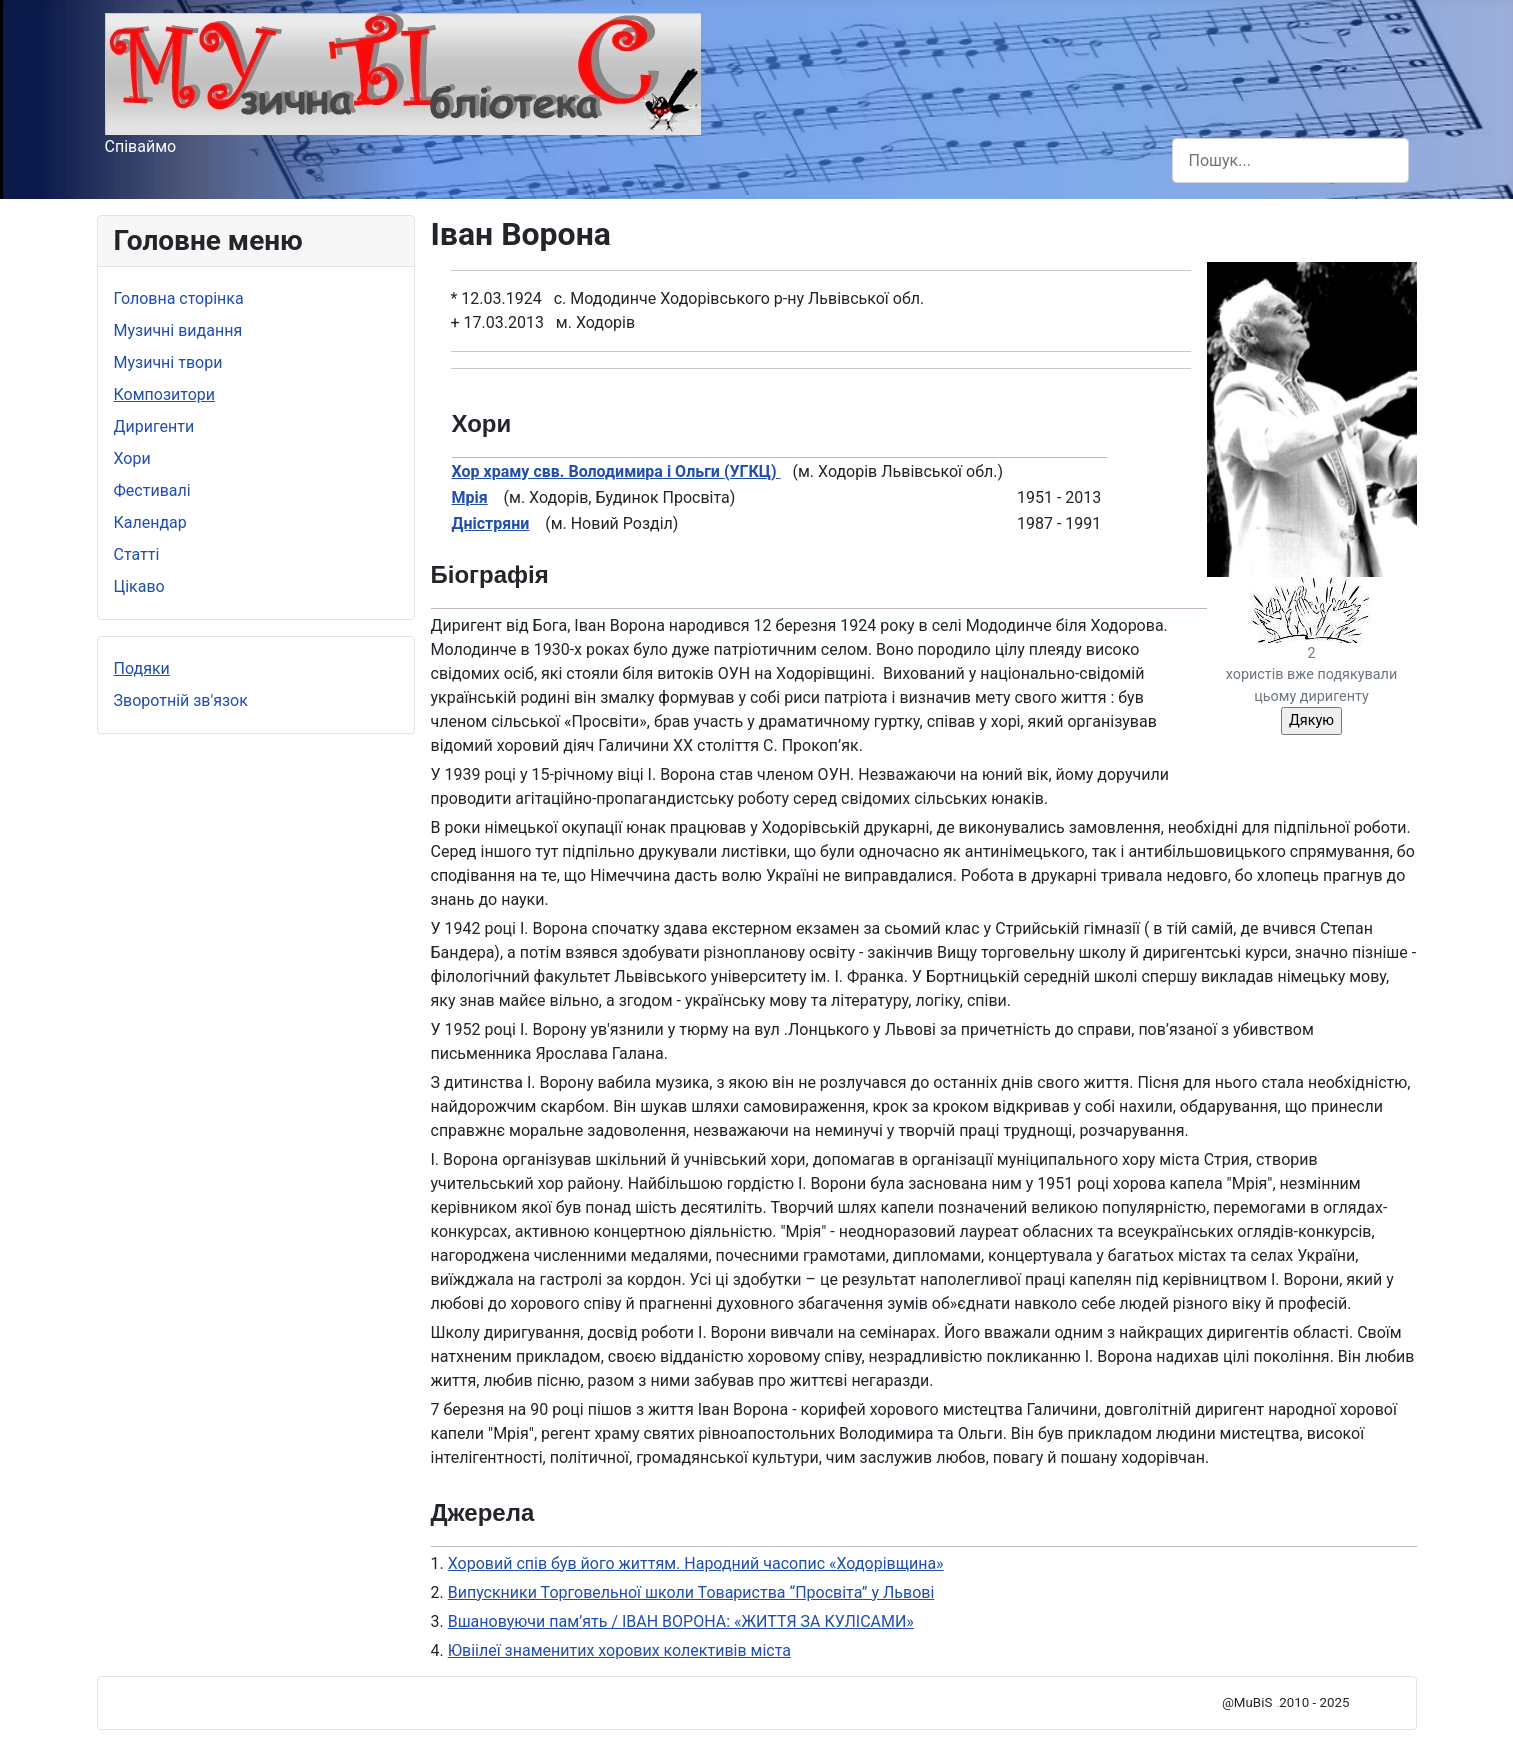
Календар (150, 522)
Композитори (165, 394)
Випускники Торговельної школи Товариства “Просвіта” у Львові (691, 1592)
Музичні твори (168, 362)
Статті (137, 554)
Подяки (142, 668)
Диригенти (154, 426)
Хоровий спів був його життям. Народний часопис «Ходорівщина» (696, 1563)
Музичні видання (178, 330)
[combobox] (1290, 160)
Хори (132, 458)
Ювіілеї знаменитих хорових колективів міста (619, 1650)
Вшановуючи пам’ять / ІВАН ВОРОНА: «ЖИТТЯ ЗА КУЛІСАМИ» (681, 1621)
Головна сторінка (179, 298)
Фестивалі (152, 490)
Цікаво (139, 586)
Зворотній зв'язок (181, 700)
